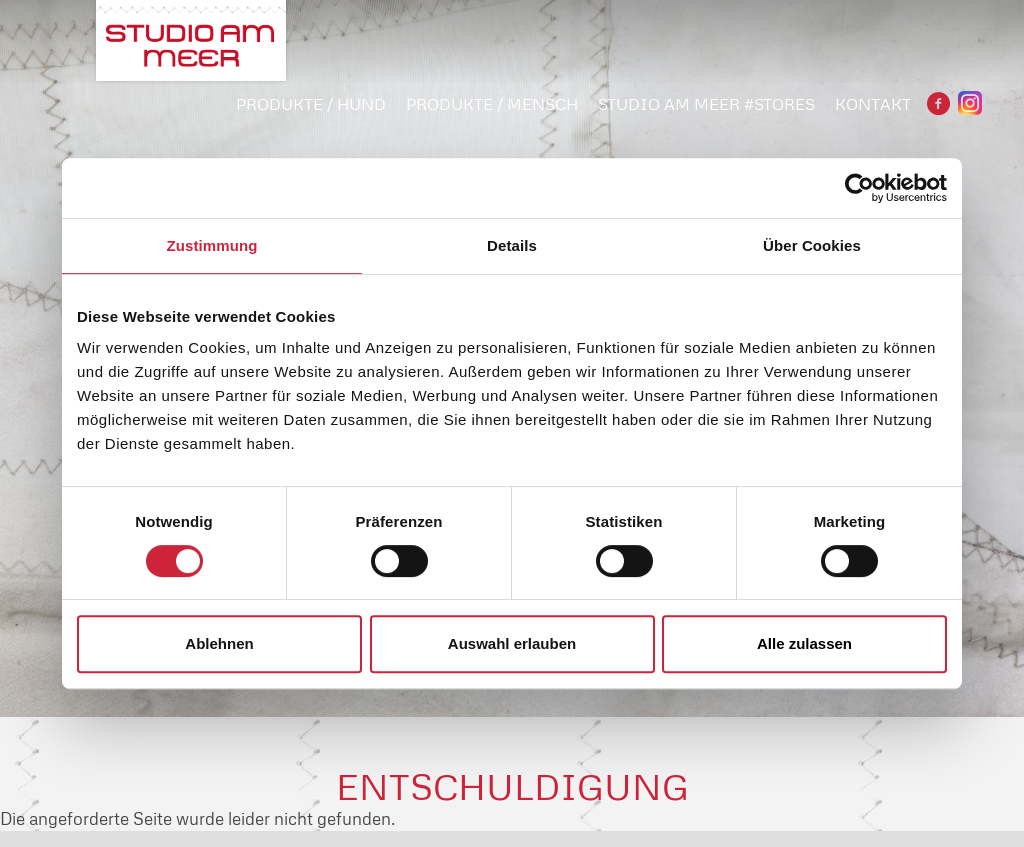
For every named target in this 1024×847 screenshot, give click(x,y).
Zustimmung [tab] (212, 245)
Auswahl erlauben (512, 643)
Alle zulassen (804, 643)
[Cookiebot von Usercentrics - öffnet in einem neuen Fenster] (859, 188)
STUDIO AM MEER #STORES (706, 104)
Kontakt (873, 104)
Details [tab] (512, 245)
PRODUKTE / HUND (311, 104)
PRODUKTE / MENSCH (492, 104)
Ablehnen (219, 643)
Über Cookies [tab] (812, 245)
